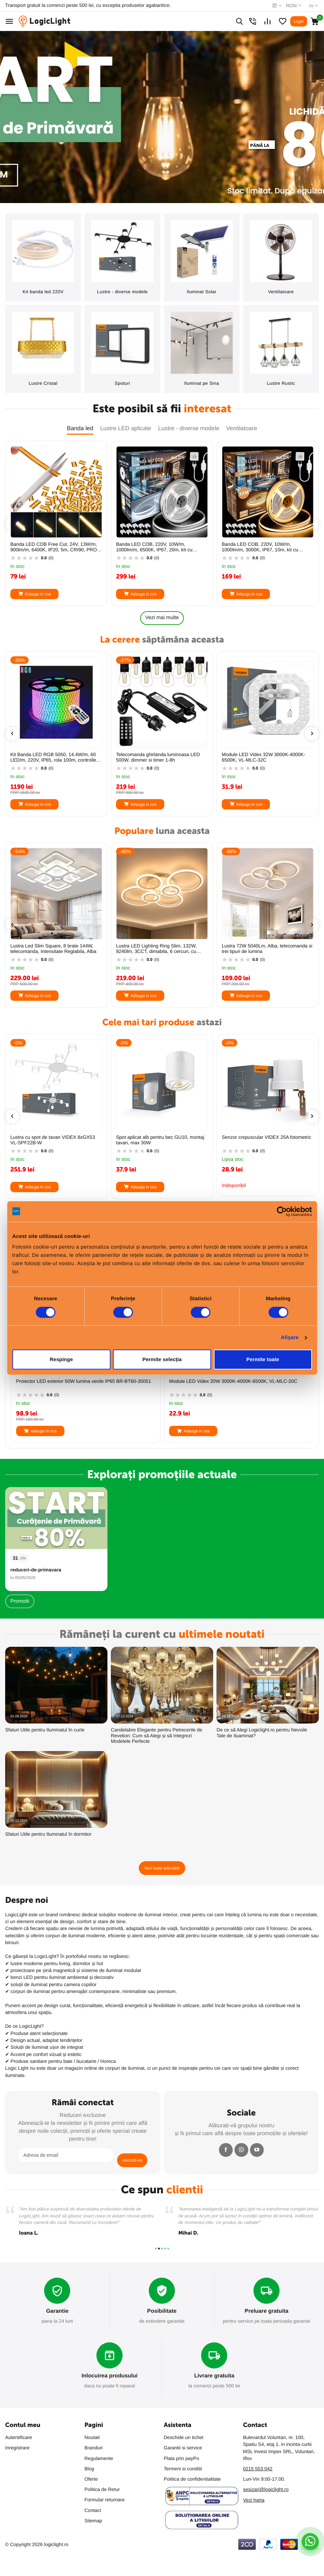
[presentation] (12, 523)
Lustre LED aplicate (125, 428)
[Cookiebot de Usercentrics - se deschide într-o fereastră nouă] (282, 1211)
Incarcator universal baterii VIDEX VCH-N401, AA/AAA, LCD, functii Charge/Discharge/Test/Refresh (53, 757)
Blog (89, 2468)
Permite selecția (161, 1359)
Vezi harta (253, 2500)
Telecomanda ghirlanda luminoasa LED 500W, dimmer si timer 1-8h (264, 757)
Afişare (290, 1337)
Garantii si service (183, 2447)
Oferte (91, 2479)
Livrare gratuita (214, 2376)
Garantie (57, 2311)
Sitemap (93, 2520)
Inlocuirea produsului (110, 2376)
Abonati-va (132, 2160)
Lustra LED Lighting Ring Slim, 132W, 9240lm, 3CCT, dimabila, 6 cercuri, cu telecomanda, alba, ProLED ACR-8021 (263, 949)
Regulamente (98, 2458)
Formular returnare (104, 2499)
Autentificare (18, 2437)
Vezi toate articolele (162, 1868)
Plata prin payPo (181, 2458)
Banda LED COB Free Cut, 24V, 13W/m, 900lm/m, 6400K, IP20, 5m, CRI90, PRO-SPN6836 (160, 547)
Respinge (61, 1359)
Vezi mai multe (162, 618)
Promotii (19, 1601)
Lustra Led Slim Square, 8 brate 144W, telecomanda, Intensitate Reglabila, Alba (159, 948)
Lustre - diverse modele (188, 428)
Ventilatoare (241, 428)
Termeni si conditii (183, 2468)
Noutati (92, 2437)
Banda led (80, 428)
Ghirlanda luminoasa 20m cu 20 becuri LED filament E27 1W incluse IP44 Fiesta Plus (81, 1384)
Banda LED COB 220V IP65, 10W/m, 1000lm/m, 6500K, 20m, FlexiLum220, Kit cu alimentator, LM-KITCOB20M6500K (54, 949)
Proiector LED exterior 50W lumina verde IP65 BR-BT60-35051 (236, 1381)
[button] (155, 2248)
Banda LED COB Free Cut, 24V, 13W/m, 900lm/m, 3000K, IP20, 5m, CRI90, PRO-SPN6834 (54, 547)
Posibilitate (161, 2311)
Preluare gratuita (267, 2311)
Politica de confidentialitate (192, 2479)
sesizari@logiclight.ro (266, 2489)
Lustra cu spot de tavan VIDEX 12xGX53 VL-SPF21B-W (54, 1140)
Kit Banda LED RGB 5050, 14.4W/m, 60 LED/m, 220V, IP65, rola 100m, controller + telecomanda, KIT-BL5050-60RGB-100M (162, 757)
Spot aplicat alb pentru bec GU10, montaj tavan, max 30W (266, 1140)
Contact (92, 2510)
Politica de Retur (102, 2489)
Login (299, 21)
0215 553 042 (258, 2468)
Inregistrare (17, 2447)
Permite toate (262, 1359)
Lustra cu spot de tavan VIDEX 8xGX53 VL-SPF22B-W (158, 1140)
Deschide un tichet (183, 2437)
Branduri (93, 2447)
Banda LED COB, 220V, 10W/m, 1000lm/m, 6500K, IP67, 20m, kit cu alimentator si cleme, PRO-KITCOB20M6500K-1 (260, 547)
